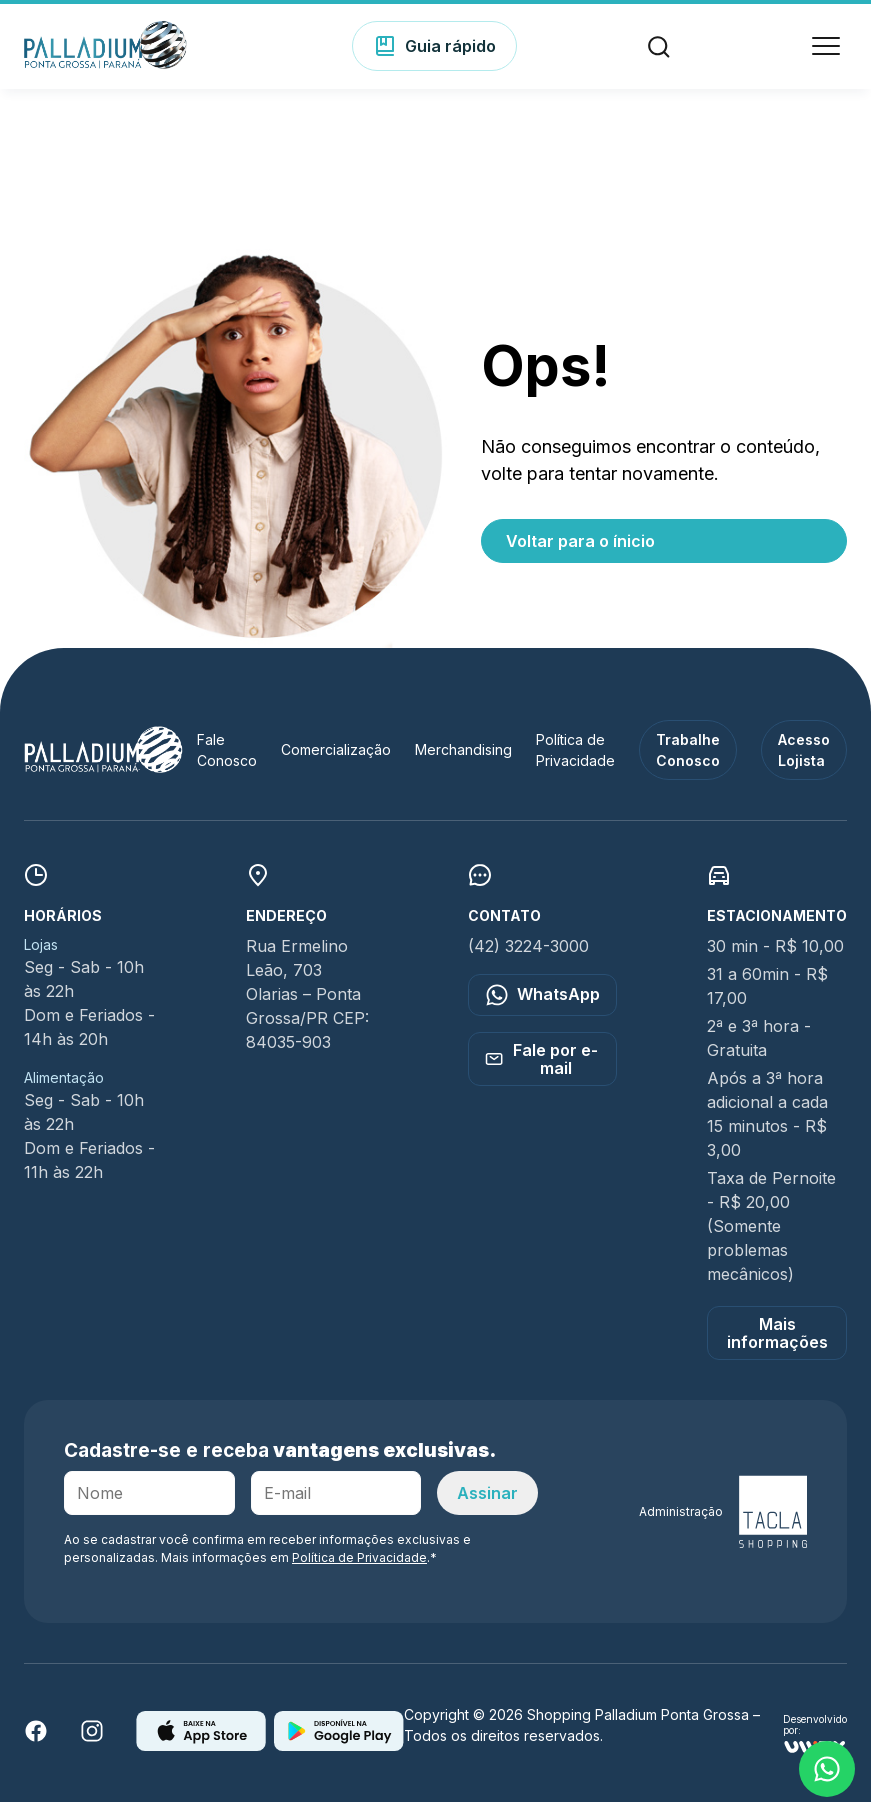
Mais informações (777, 1344)
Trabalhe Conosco (688, 761)
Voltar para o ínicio (580, 552)
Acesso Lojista (804, 761)
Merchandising (463, 760)
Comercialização (336, 760)
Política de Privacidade (359, 1568)
